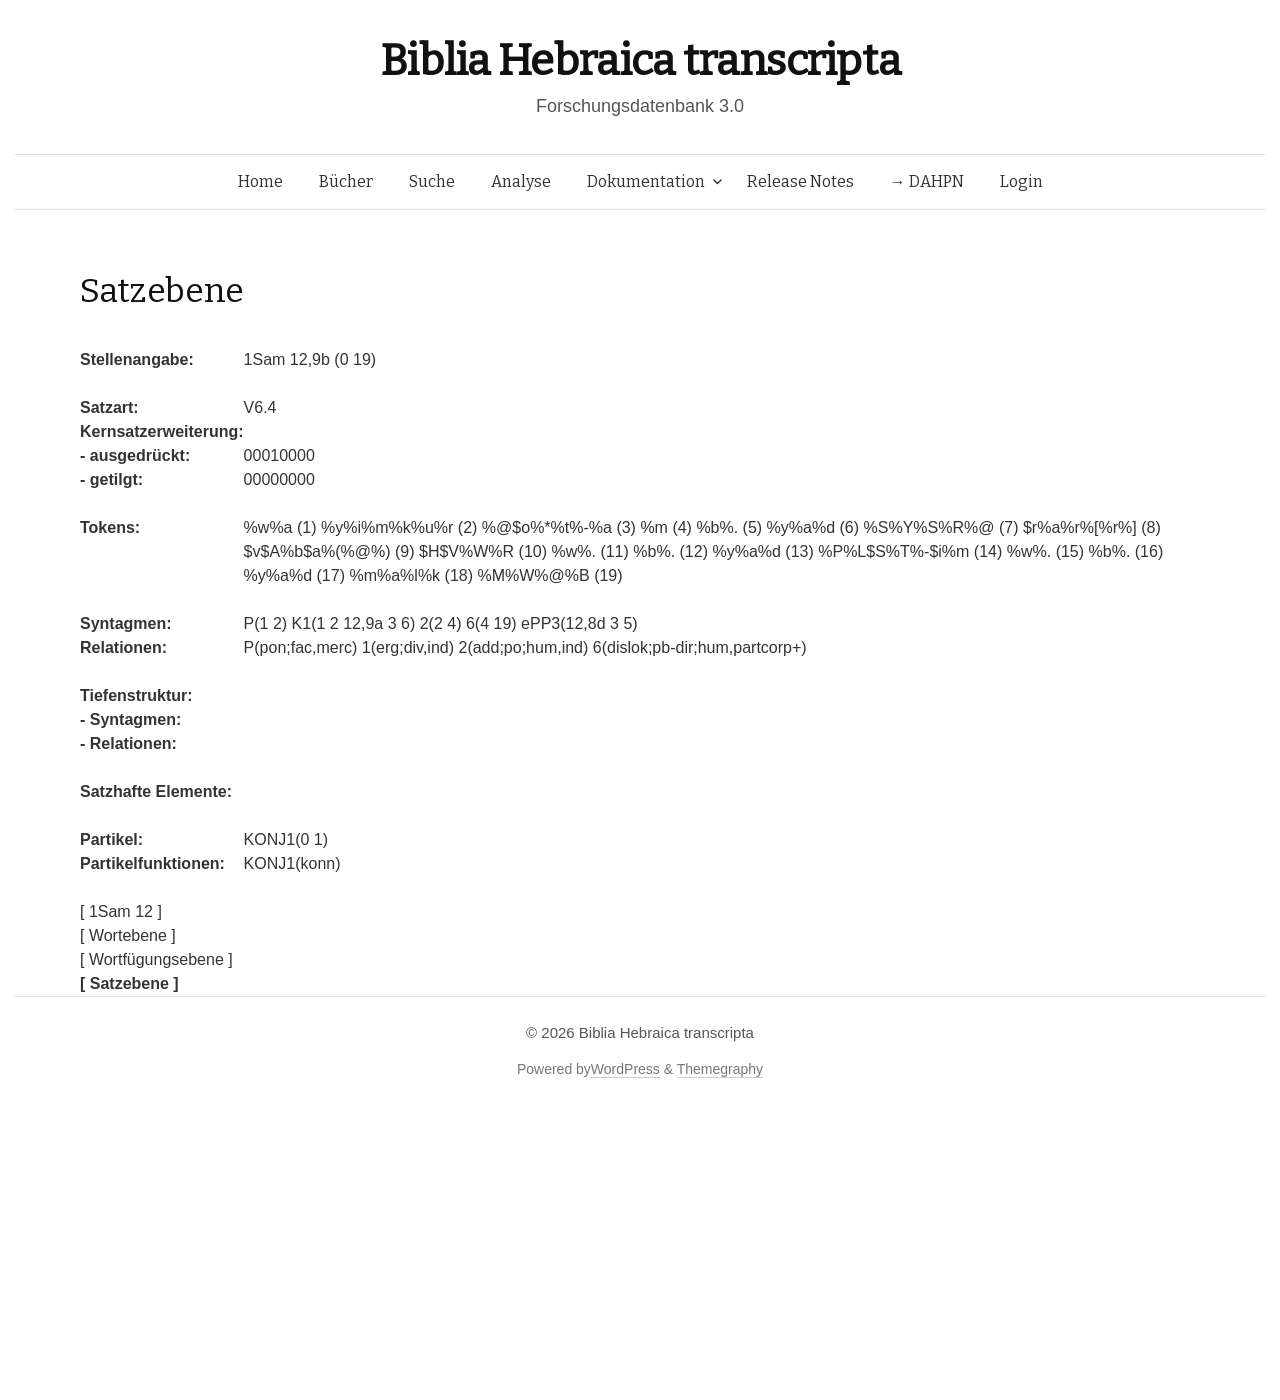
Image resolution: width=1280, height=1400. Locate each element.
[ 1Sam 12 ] (121, 911)
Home (260, 181)
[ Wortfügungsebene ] (156, 959)
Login (1021, 181)
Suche (432, 181)
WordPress (625, 1069)
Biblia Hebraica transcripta (640, 60)
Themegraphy (720, 1069)
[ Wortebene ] (128, 935)
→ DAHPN (927, 181)
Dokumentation (646, 181)
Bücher (346, 181)
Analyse (521, 181)
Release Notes (800, 181)
